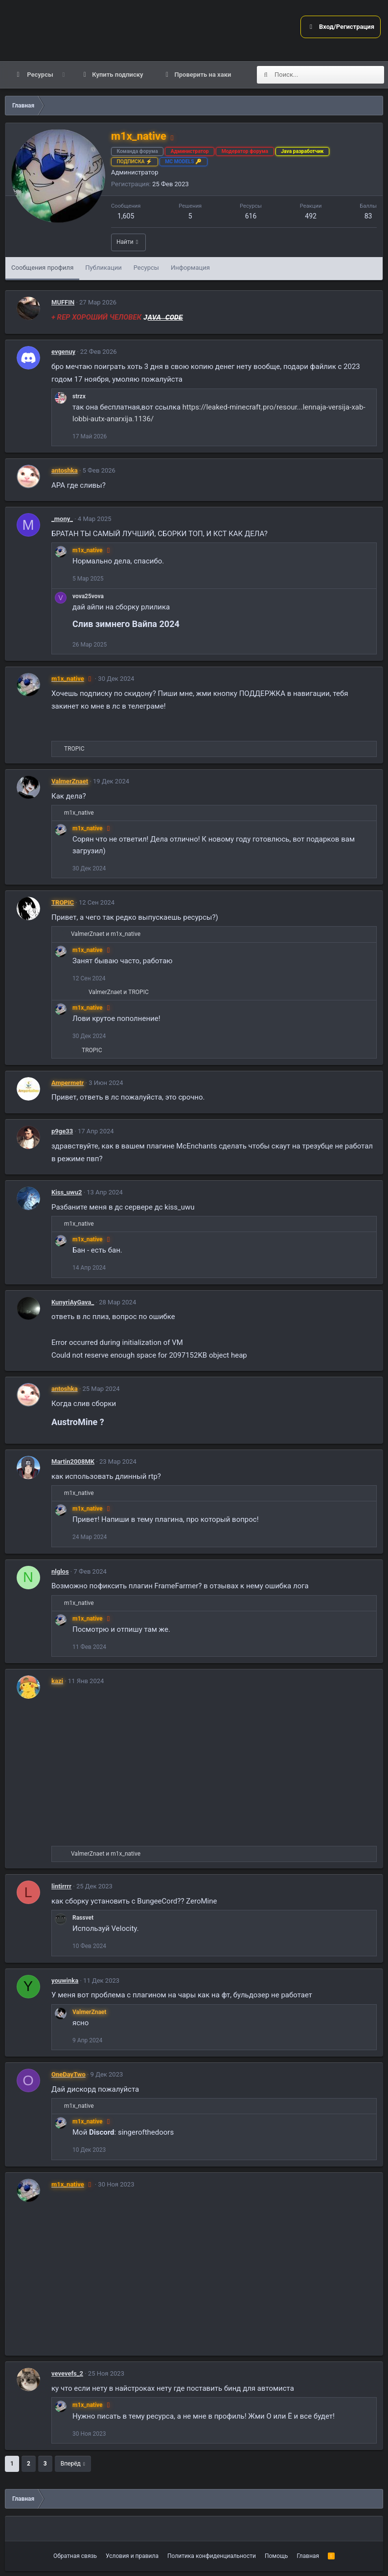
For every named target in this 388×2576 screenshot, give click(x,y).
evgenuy (63, 351)
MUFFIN (62, 302)
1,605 (125, 216)
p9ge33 (62, 1131)
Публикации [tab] (103, 267)
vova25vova (88, 596)
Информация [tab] (190, 267)
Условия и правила (132, 2556)
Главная (308, 2556)
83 (368, 216)
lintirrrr (61, 1886)
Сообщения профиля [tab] (42, 267)
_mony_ (62, 518)
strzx (79, 396)
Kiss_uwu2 (66, 1192)
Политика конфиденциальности (211, 2556)
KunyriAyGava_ (72, 1302)
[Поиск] (329, 75)
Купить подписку (117, 74)
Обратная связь (75, 2556)
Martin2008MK (72, 1461)
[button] (63, 75)
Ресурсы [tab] (146, 267)
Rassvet (82, 1917)
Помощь (276, 2556)
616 (251, 216)
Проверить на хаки (203, 74)
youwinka (64, 1980)
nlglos (60, 1571)
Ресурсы (39, 74)
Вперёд (71, 2463)
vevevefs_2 (67, 2373)
